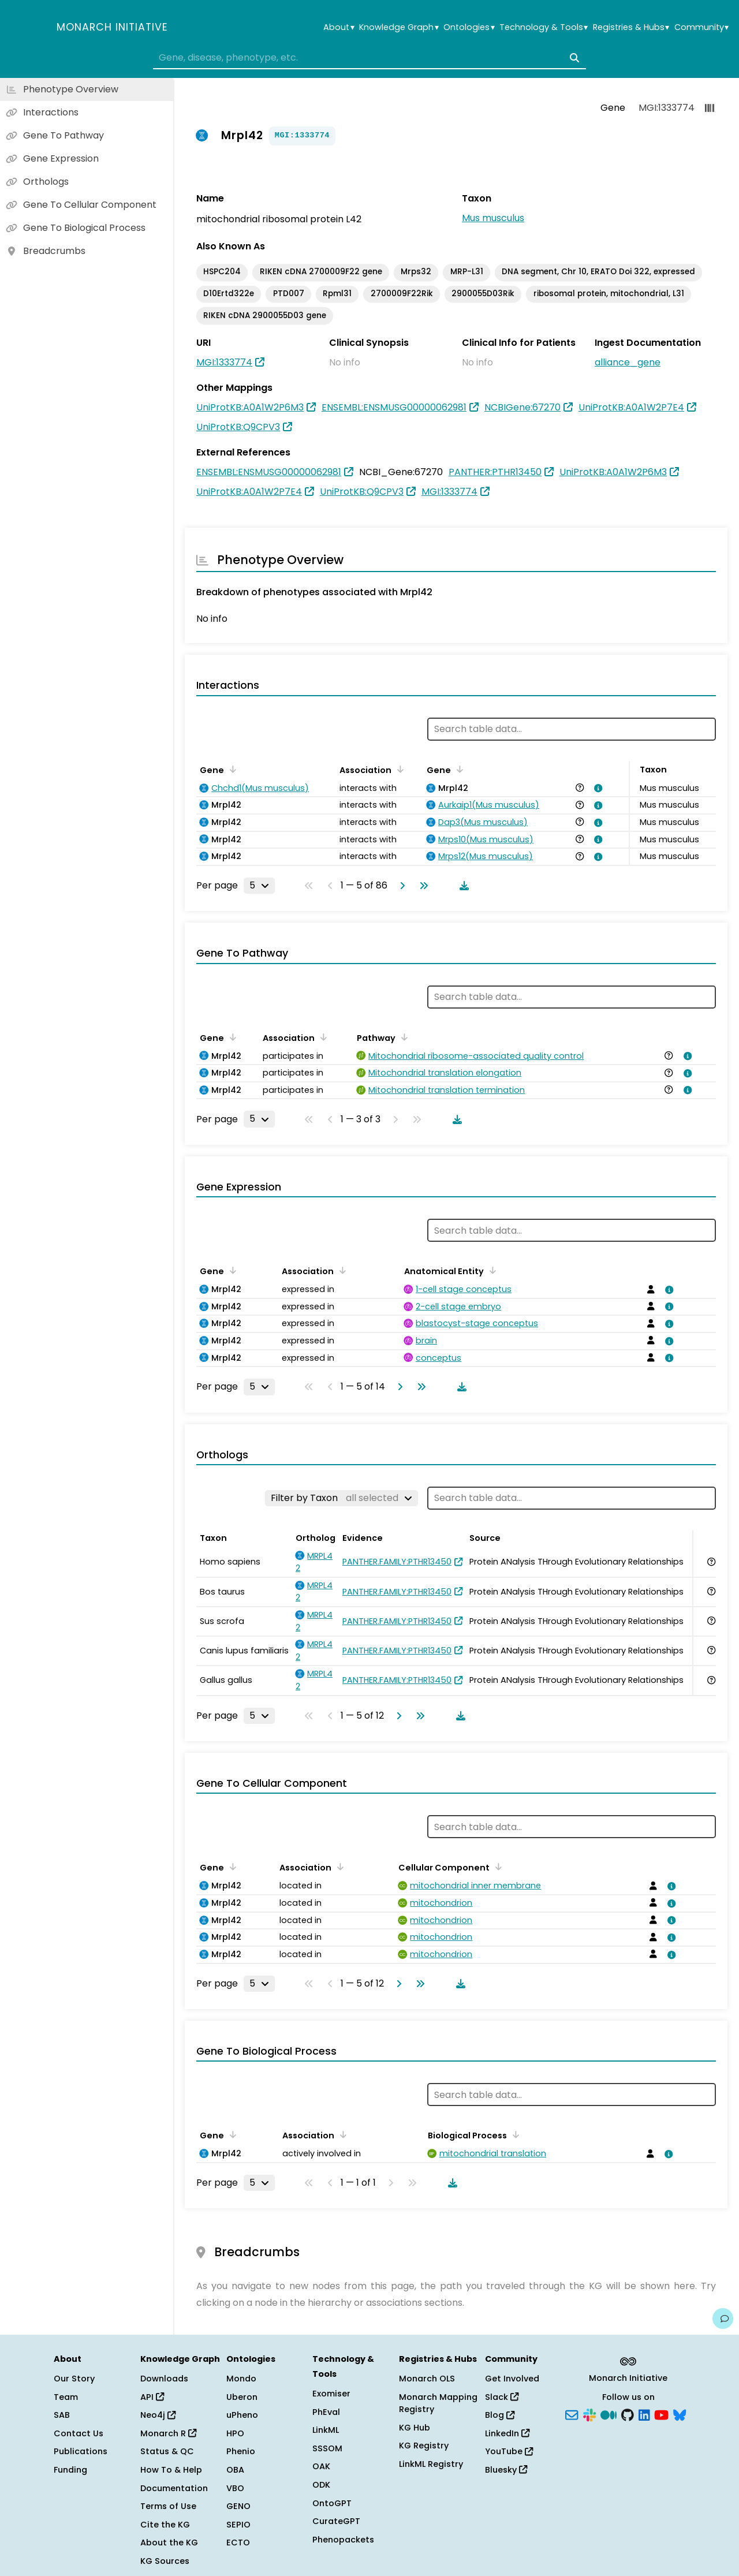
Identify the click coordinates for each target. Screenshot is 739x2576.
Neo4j (158, 2415)
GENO (238, 2506)
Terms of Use (168, 2506)
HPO (235, 2433)
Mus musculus (493, 218)
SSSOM (327, 2448)
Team (66, 2397)
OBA (235, 2470)
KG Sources (164, 2561)
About (338, 27)
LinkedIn (507, 2433)
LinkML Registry (431, 2464)
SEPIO (238, 2524)
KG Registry (424, 2445)
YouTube (509, 2451)
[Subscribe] (571, 2414)
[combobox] (369, 57)
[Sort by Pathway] (402, 1037)
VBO (235, 2488)
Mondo (241, 2378)
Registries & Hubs (631, 27)
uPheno (242, 2415)
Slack (501, 2397)
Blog (499, 2415)
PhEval (326, 2412)
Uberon (241, 2397)
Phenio (240, 2451)
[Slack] (589, 2414)
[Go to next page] (400, 885)
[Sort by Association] (398, 769)
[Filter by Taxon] (341, 1498)
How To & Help (171, 2470)
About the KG (169, 2542)
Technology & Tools (543, 27)
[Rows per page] (259, 886)
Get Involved (512, 2378)
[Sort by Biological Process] (514, 2134)
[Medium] (608, 2414)
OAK (321, 2466)
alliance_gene (627, 362)
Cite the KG (165, 2524)
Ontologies (468, 27)
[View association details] (596, 788)
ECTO (238, 2542)
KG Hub (414, 2427)
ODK (321, 2485)
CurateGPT (336, 2521)
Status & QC (167, 2451)
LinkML (325, 2430)
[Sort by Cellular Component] (496, 1866)
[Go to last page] (421, 885)
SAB (62, 2415)
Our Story (74, 2378)
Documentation (174, 2488)
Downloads (164, 2378)
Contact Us (78, 2433)
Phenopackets (343, 2539)
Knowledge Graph (398, 27)
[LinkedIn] (644, 2414)
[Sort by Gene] (231, 769)
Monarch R (168, 2433)
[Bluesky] (679, 2414)
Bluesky (506, 2470)
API (152, 2397)
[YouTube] (661, 2414)
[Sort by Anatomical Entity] (491, 1270)
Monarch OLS (427, 2378)
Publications (80, 2451)
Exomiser (331, 2393)
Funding (70, 2470)
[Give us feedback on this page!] (722, 2318)
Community (701, 27)
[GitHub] (627, 2414)
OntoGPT (332, 2503)
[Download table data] (462, 885)
